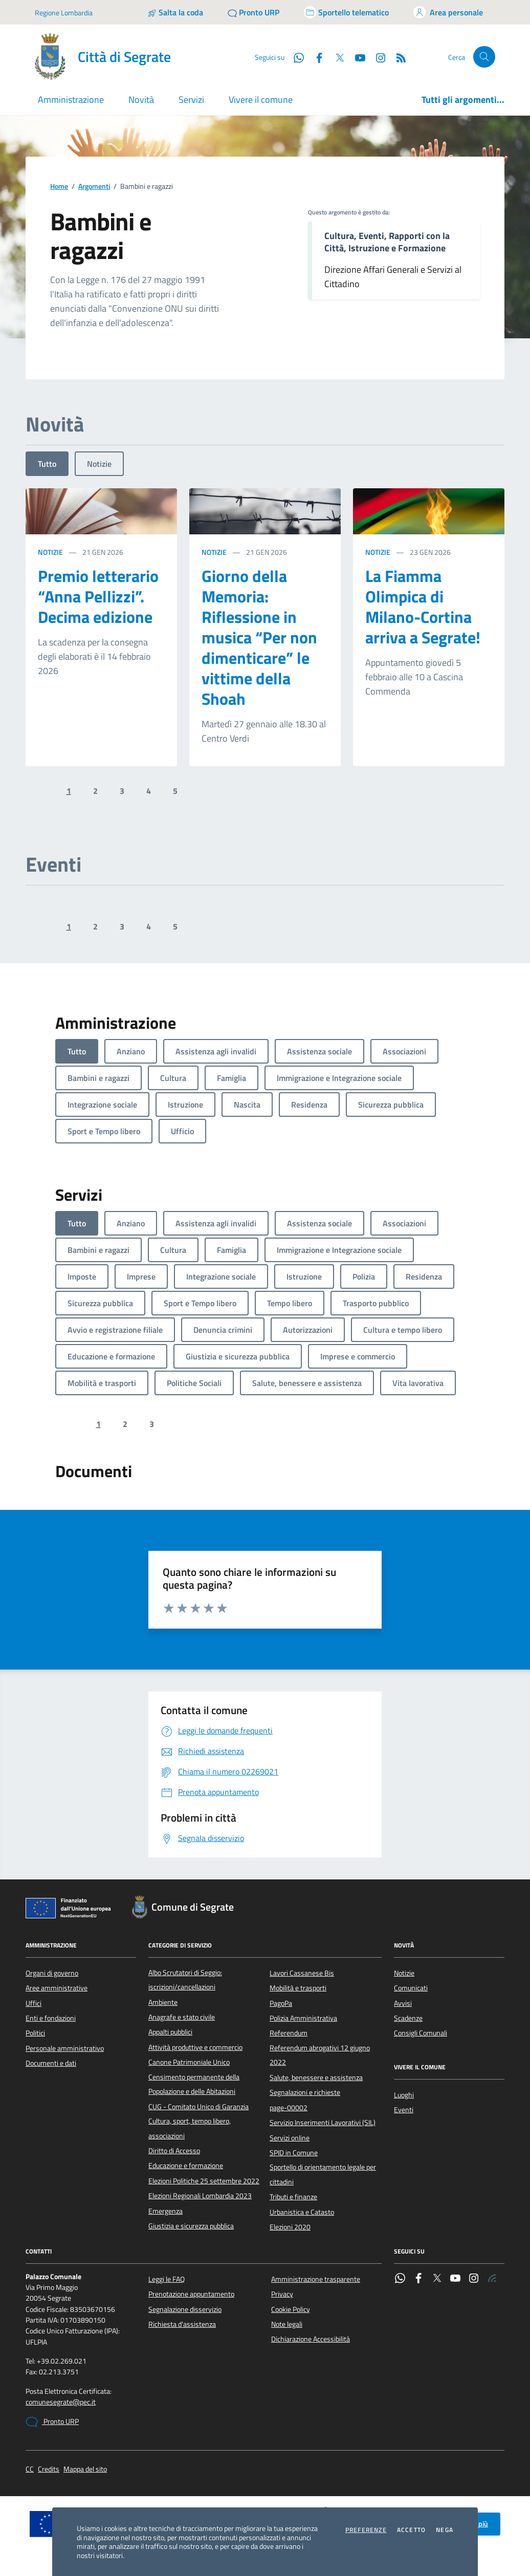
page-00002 (288, 2107)
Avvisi (403, 2003)
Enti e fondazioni (51, 2018)
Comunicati (411, 1988)
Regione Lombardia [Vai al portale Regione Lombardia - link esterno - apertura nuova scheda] (64, 12)
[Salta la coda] (175, 12)
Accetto (411, 2530)
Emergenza (165, 2211)
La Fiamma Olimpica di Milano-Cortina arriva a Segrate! (422, 606)
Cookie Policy (290, 2309)
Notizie (99, 464)
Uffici (33, 2003)
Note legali (286, 2324)
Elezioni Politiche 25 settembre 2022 (203, 2181)
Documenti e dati (51, 2063)
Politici (35, 2033)
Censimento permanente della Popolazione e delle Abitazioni (193, 2084)
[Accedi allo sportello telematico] (346, 12)
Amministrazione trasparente (315, 2279)
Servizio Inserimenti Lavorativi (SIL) (323, 2122)
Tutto (47, 464)
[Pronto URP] (253, 12)
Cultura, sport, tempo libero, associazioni (189, 2128)
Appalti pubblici (170, 2032)
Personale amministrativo (65, 2048)
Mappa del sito (85, 2469)
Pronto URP (52, 2422)
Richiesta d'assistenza (182, 2324)
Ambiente (163, 2002)
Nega (444, 2530)
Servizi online (290, 2138)
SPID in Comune (294, 2152)
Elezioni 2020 (290, 2227)
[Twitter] (335, 57)
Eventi (403, 2109)
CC (30, 2469)
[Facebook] (315, 57)
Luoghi (404, 2095)
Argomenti (94, 186)
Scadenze (408, 2018)
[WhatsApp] (294, 57)
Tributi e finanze (293, 2196)
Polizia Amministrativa (303, 2018)
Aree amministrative (56, 1988)
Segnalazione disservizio (185, 2309)
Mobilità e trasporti (298, 1988)
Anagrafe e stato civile (181, 2017)
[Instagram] (376, 57)
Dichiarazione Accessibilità (310, 2339)
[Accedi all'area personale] (448, 12)
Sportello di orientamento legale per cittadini (323, 2174)
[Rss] (397, 57)
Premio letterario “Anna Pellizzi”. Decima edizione (98, 596)
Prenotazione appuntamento (191, 2294)
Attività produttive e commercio (195, 2047)
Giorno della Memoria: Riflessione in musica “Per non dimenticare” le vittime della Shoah (259, 637)
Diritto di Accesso (174, 2150)
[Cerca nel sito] (484, 57)
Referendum (288, 2033)
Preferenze (366, 2530)
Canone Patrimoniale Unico (189, 2062)
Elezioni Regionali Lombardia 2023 (200, 2195)
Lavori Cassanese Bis (302, 1973)
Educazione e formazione (185, 2165)
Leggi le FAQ (166, 2279)
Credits (48, 2469)
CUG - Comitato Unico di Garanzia (198, 2106)
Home (59, 186)
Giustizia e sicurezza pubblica (191, 2226)
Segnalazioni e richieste (305, 2092)
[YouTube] (356, 57)
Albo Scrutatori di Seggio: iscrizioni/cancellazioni (185, 1980)
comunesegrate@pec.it (61, 2402)
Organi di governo (52, 1973)
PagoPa (281, 2003)
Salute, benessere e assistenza (316, 2077)
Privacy (282, 2294)
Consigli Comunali (420, 2033)
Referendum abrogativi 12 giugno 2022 (320, 2055)
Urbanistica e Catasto (302, 2212)
